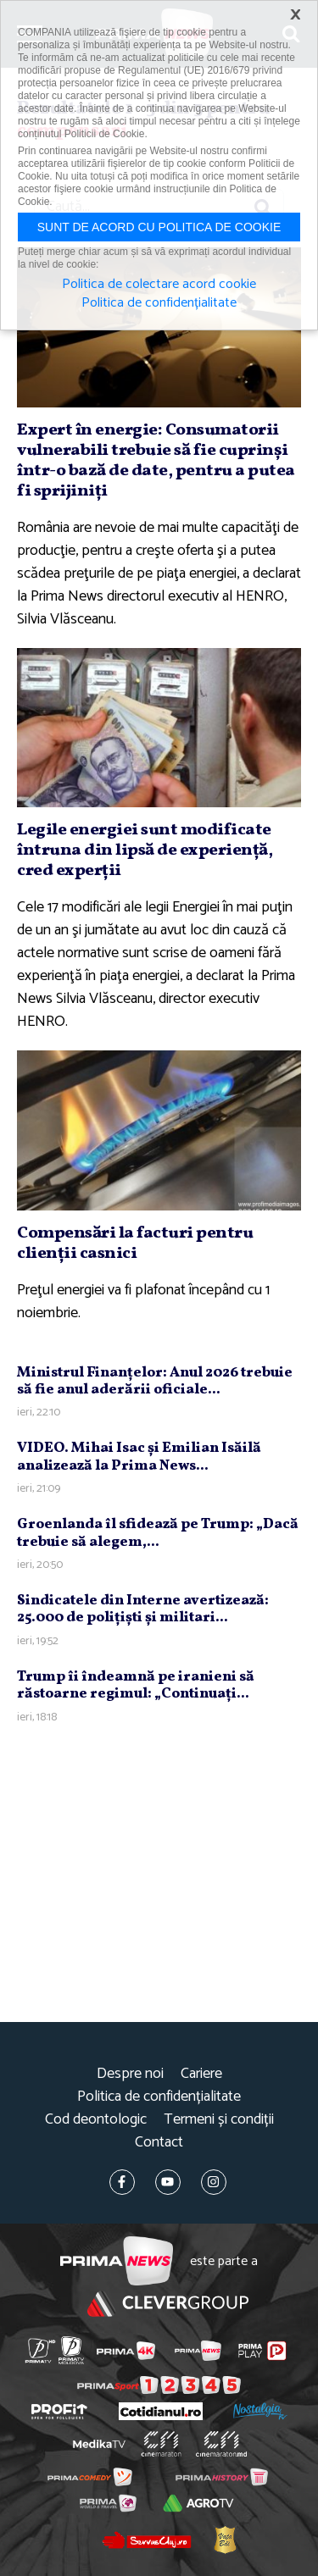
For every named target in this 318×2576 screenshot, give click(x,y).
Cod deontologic (96, 2119)
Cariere (201, 2074)
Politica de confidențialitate (159, 2097)
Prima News (116, 2261)
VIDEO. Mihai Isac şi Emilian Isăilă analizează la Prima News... (139, 1456)
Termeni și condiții (219, 2119)
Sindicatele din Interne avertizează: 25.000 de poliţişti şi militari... (143, 1609)
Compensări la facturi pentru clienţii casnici (135, 1244)
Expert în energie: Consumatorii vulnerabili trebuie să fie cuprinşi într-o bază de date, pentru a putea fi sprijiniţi (156, 460)
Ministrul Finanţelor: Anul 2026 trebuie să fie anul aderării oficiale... (155, 1381)
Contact (159, 2142)
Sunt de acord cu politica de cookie (159, 227)
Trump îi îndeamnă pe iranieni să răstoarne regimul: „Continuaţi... (135, 1685)
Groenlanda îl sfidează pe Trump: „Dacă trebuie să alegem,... (157, 1533)
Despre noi (130, 2074)
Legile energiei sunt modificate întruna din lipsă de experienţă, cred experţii (144, 850)
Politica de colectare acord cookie (159, 284)
